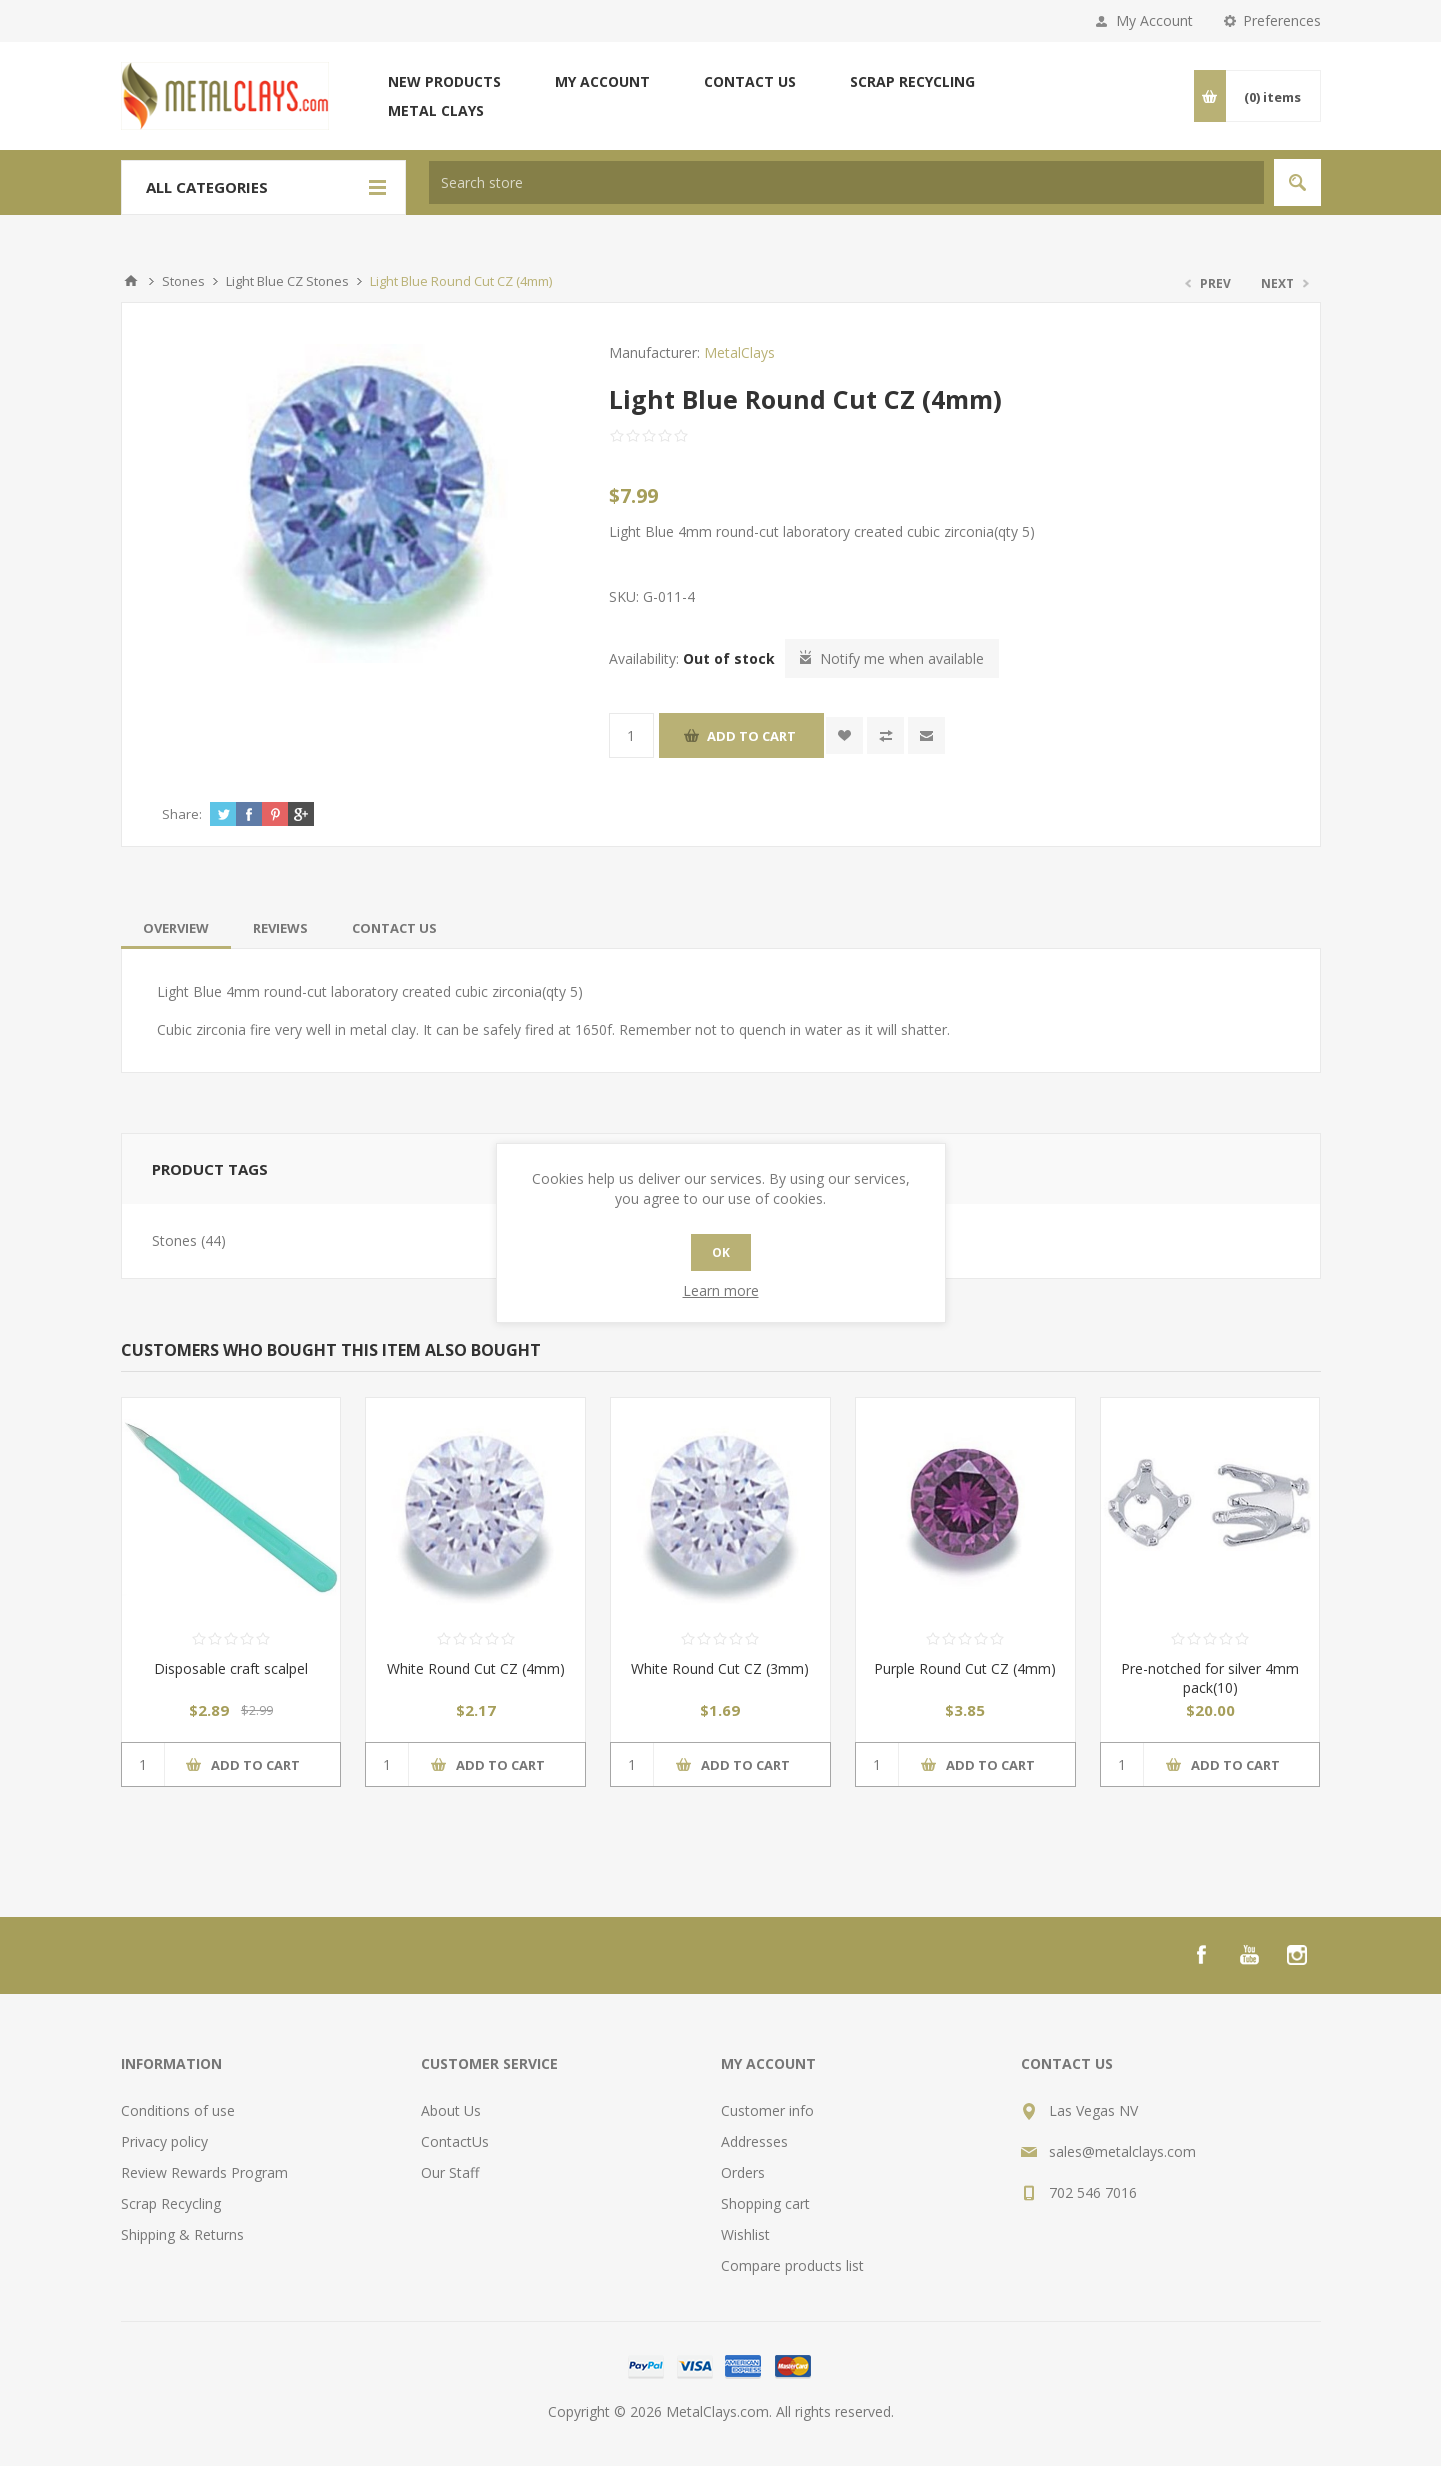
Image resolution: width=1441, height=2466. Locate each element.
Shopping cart (765, 2203)
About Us (451, 2110)
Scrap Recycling (912, 81)
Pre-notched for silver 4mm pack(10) (1210, 1678)
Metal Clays (436, 110)
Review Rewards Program (204, 2172)
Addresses (754, 2141)
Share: (182, 814)
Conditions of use (178, 2110)
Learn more (721, 1290)
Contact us (750, 81)
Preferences (1282, 20)
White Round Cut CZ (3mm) (720, 1668)
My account (602, 81)
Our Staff (450, 2172)
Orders (743, 2172)
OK (721, 1252)
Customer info (767, 2110)
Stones (174, 1240)
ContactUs (455, 2141)
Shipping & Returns (182, 2234)
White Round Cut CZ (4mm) (476, 1668)
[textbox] (846, 182)
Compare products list (792, 2265)
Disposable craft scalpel (231, 1668)
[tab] (176, 928)
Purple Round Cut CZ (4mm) (965, 1668)
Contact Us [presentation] (394, 928)
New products (444, 81)
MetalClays (739, 352)
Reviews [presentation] (280, 928)
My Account (1154, 20)
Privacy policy (164, 2141)
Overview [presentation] (176, 928)
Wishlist (745, 2234)
